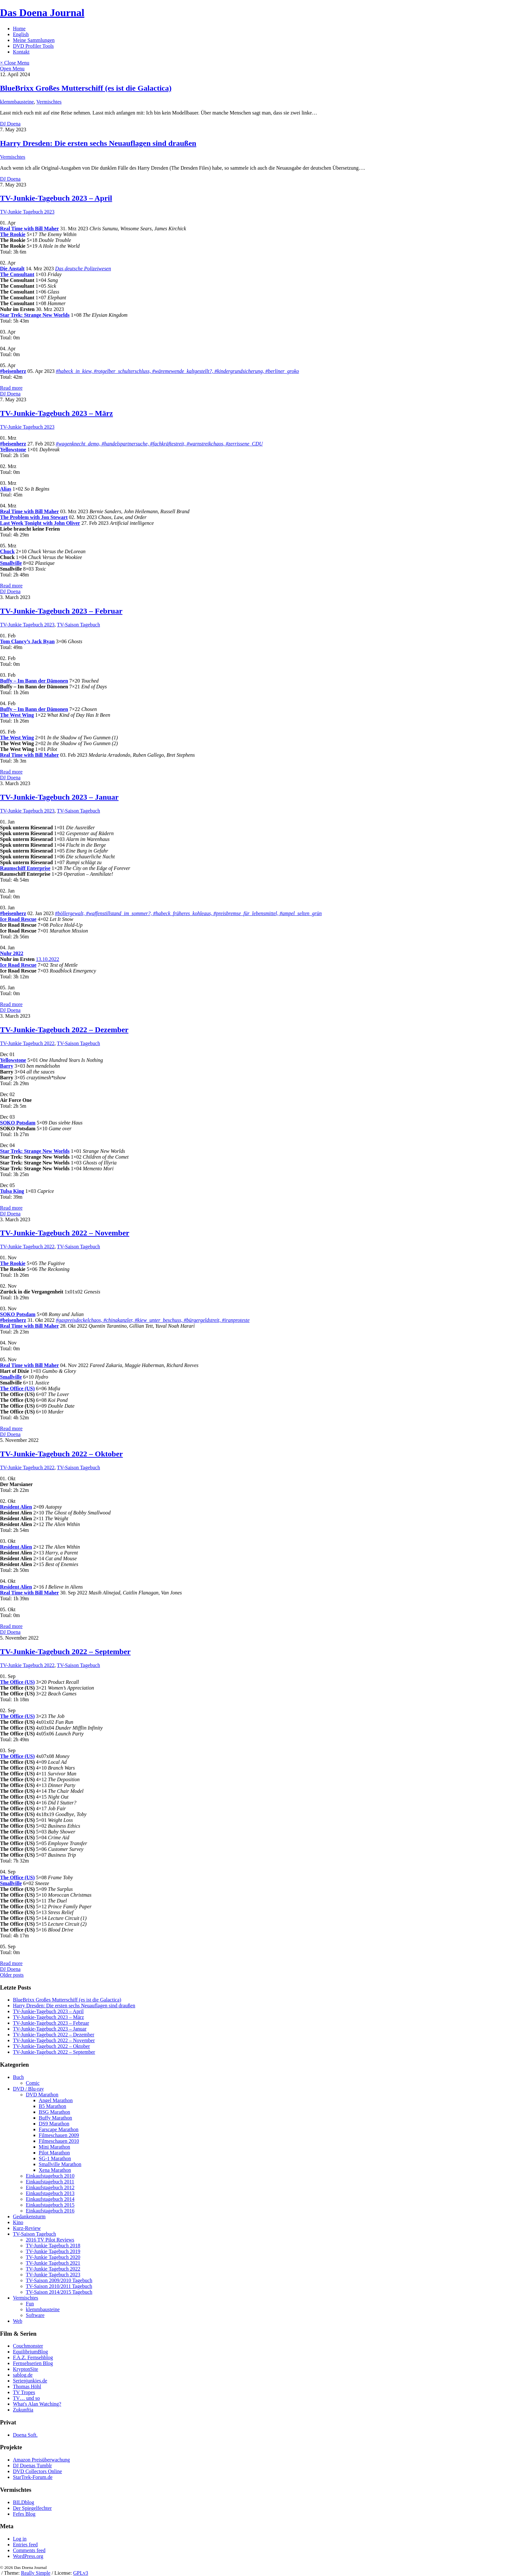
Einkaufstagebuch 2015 (50, 2205)
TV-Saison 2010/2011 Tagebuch (59, 2286)
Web (17, 2321)
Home (19, 28)
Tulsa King (12, 1191)
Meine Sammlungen (34, 40)
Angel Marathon (56, 2100)
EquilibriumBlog (30, 2351)
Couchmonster (28, 2346)
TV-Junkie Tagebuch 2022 (27, 1043)
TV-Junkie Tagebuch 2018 (53, 2245)
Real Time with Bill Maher (29, 228)
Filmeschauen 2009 (59, 2135)
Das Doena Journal (42, 12)
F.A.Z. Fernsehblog (33, 2357)
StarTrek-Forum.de (33, 2477)
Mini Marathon (54, 2147)
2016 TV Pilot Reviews (50, 2239)
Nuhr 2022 (11, 953)
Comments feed (29, 2550)
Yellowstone (13, 449)
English (21, 34)
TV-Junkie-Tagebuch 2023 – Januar (59, 797)
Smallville (11, 563)
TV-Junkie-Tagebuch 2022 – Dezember (64, 1029)
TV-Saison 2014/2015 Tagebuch (59, 2292)
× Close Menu (14, 62)
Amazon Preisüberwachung (41, 2459)
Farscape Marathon (58, 2129)
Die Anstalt (12, 268)
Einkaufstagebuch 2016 (50, 2210)
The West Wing (17, 715)
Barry (6, 1066)
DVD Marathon (42, 2094)
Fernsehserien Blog (33, 2363)
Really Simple (35, 2573)
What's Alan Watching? (37, 2404)
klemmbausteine (17, 102)
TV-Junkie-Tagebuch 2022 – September (65, 1651)
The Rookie (12, 234)
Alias (5, 489)
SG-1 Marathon (55, 2158)
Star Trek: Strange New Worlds (34, 315)
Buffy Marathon (55, 2118)
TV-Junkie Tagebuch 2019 (53, 2251)
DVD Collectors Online (37, 2471)
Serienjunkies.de (30, 2380)
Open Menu (12, 68)
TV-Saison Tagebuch (78, 624)
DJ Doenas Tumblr (32, 2465)
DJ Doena (10, 123)
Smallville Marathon (60, 2164)
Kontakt (21, 52)
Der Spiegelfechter (32, 2508)
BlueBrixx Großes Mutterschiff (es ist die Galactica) (85, 88)
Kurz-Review (27, 2228)
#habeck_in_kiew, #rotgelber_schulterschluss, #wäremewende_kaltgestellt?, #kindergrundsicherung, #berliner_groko (177, 371)
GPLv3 (80, 2573)
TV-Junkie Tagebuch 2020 (53, 2257)
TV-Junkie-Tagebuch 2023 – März (56, 413)
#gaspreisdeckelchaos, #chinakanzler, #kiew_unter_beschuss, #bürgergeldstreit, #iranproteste (153, 1320)
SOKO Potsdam (17, 1122)
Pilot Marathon (54, 2152)
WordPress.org (28, 2556)
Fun (30, 2303)
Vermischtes (49, 102)
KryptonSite (25, 2369)
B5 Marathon (52, 2106)
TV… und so (26, 2398)
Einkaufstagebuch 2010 (50, 2176)
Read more (11, 388)
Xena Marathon (55, 2170)
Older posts (12, 1975)
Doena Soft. (25, 2435)
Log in (19, 2538)
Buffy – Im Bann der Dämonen (34, 681)
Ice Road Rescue (18, 919)
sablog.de (23, 2375)
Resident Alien (16, 1507)
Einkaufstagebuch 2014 (50, 2199)
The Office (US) (17, 1388)
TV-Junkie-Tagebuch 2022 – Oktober (61, 1454)
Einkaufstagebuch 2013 (50, 2193)
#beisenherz (13, 371)
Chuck (7, 551)
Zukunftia (23, 2409)
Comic (33, 2083)
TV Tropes (24, 2392)
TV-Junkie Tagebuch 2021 (53, 2263)
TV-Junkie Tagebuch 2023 (27, 212)
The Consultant (17, 274)
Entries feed (25, 2544)
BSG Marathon (54, 2112)
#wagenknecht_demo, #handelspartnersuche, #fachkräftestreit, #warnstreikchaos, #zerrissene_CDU (159, 443)
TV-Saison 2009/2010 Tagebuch (59, 2280)
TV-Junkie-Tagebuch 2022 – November (64, 1233)
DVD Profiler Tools (33, 46)
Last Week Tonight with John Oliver (40, 523)
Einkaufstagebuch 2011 (50, 2181)
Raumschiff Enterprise (25, 868)
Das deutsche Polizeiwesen (83, 268)
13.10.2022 (47, 959)
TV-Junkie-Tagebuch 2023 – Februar (61, 611)
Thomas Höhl (27, 2386)
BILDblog (23, 2502)
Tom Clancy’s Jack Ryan (27, 641)
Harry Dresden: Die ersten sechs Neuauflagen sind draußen (98, 143)
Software (35, 2315)
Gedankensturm (29, 2216)
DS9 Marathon (54, 2123)
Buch (18, 2077)
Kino (18, 2222)
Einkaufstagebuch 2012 (50, 2187)
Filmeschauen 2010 (59, 2141)
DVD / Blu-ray (28, 2089)
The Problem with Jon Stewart (33, 517)
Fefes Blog (24, 2514)
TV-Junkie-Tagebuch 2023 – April (56, 198)
